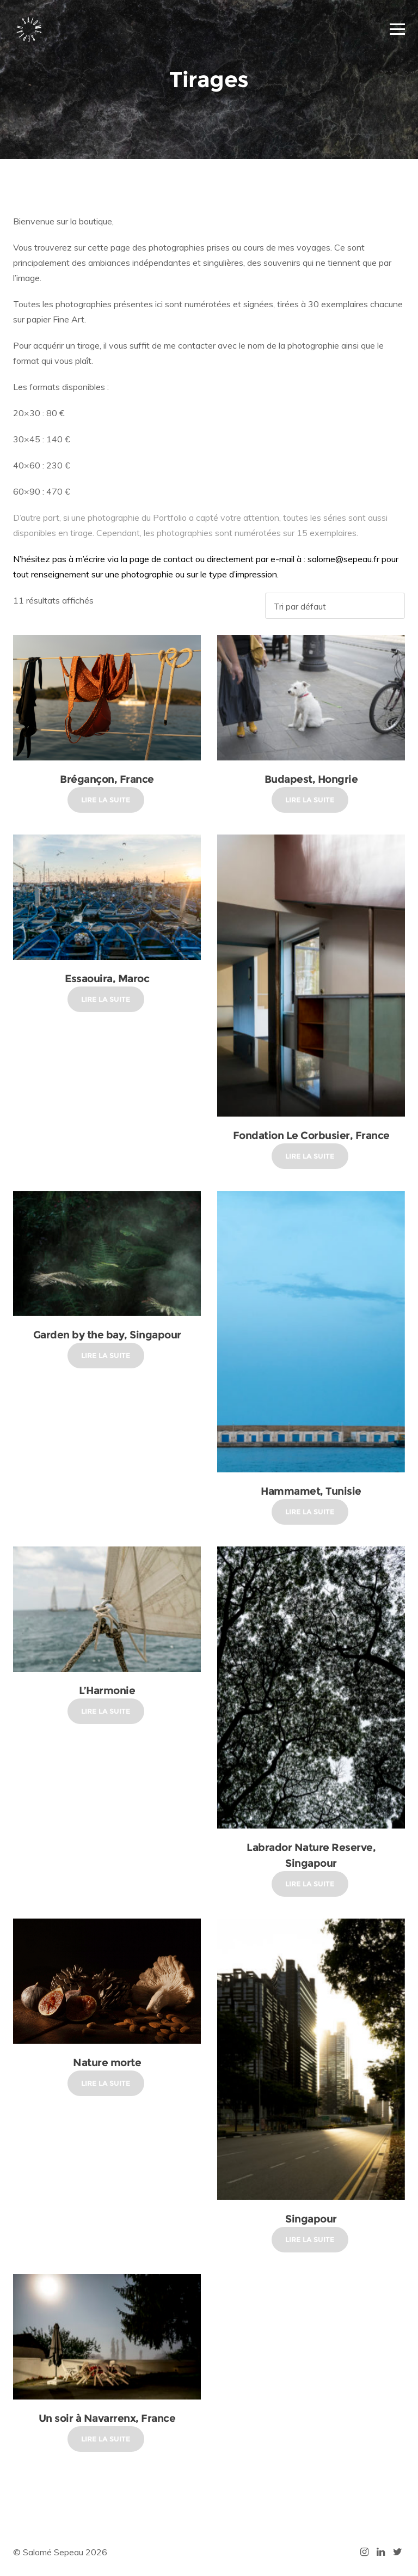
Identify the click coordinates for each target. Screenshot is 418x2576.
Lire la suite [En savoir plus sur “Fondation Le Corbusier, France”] (310, 1156)
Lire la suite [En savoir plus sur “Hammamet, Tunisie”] (310, 1511)
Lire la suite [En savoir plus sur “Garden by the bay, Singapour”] (106, 1355)
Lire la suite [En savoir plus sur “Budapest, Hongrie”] (310, 799)
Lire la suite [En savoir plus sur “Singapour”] (310, 2239)
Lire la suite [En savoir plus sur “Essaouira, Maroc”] (106, 999)
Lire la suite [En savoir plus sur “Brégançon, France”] (106, 799)
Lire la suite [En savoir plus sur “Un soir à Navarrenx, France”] (106, 2438)
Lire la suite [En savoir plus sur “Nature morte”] (106, 2083)
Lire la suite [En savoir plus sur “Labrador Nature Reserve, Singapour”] (310, 1883)
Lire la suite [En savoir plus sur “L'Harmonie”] (106, 1711)
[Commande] (335, 606)
